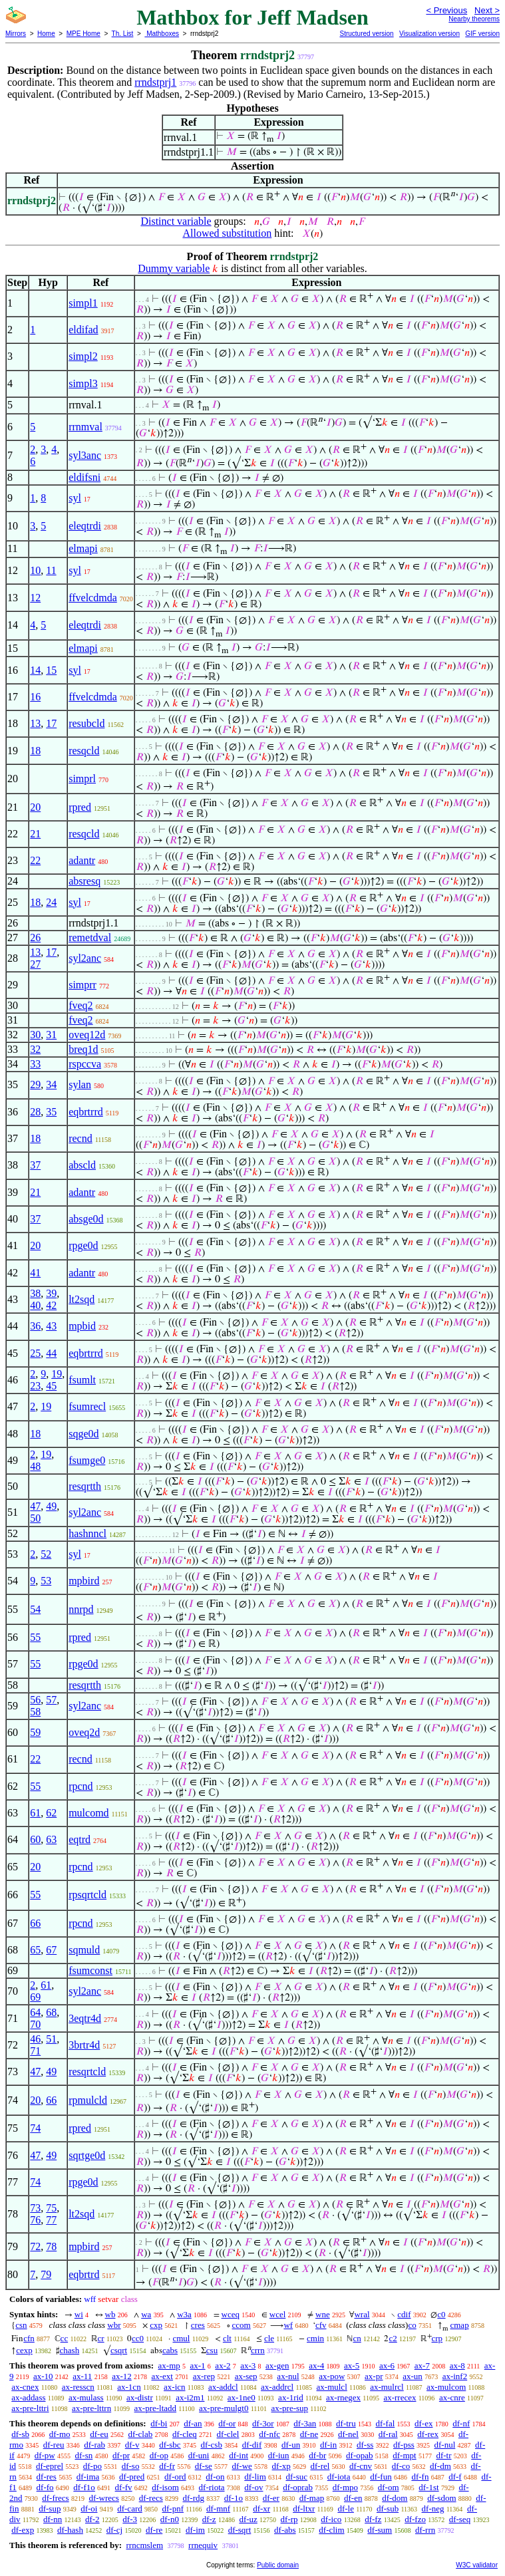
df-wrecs (103, 2498)
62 (51, 1812)
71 (35, 2051)
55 (35, 1637)
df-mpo (345, 2487)
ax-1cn (128, 2387)
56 (35, 1699)
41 (35, 1272)
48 (35, 1466)
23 (35, 1385)
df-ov (253, 2487)
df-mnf (218, 2508)
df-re (154, 2530)
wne (322, 2314)
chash (70, 2350)
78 (51, 2246)
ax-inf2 (455, 2376)
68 (51, 2012)
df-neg (433, 2508)
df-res (47, 2477)
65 (35, 1949)
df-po (92, 2466)
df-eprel (49, 2466)
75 (51, 2208)
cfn (29, 2338)
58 (35, 1711)
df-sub (388, 2508)
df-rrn (425, 2530)
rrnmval (85, 426)
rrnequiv (203, 2545)
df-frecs (55, 2498)
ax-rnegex (343, 2397)
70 (35, 2024)
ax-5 (351, 2365)
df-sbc (170, 2445)
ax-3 (247, 2365)
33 (35, 1064)
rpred (80, 807)
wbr (113, 2325)
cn (357, 2338)
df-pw (45, 2455)
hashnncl (87, 1533)
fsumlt (82, 1379)
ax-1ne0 (241, 2397)
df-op (159, 2455)
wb (110, 2314)
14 (35, 670)
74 (35, 2128)
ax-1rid (290, 2397)
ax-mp (169, 2365)
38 (35, 1293)
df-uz (248, 2519)
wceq (231, 2314)
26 (35, 937)
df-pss (404, 2445)
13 (35, 723)
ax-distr (139, 2397)
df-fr (167, 2466)
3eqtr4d (85, 2018)
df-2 (92, 2519)
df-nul (445, 2445)
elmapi (83, 548)
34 (51, 1084)
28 (35, 1111)
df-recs (151, 2498)
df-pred (131, 2477)
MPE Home (83, 33)
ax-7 (422, 2365)
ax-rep (204, 2376)
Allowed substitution (226, 233)
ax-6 (387, 2365)
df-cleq (184, 2434)
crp (437, 2338)
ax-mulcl (332, 2387)
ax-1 (198, 2365)
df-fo (45, 2487)
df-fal (385, 2423)
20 (35, 807)
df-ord (175, 2477)
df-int (238, 2455)
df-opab (359, 2455)
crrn (258, 2350)
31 (51, 1034)
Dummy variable (174, 268)
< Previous (446, 10)
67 (51, 1949)
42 (51, 1305)
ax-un (412, 2376)
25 (35, 1353)
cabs (170, 2350)
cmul (181, 2338)
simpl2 (83, 356)
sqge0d (83, 1433)
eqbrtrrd (86, 1111)
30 (35, 1034)
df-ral (388, 2434)
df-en (353, 2498)
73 (35, 2208)
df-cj (114, 2530)
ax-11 (82, 2376)
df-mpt (404, 2455)
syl (75, 497)
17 (51, 723)
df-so (131, 2466)
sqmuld (84, 1949)
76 (35, 2219)
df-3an (304, 2423)
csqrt (118, 2350)
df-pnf (173, 2508)
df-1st (428, 2487)
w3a (184, 2314)
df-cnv (360, 2466)
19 (56, 1373)
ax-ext (161, 2376)
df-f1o (84, 2487)
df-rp (289, 2519)
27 (35, 964)
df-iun (278, 2455)
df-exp (22, 2530)
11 (51, 570)
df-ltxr (304, 2508)
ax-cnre (452, 2397)
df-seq (460, 2519)
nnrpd (81, 1609)
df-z (209, 2519)
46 (35, 2039)
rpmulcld (88, 2100)
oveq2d (84, 1732)
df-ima (88, 2477)
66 (35, 1923)
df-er (271, 2498)
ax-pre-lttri (30, 2408)
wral (361, 2314)
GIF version (482, 33)
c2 (393, 2338)
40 (35, 1305)
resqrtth (85, 1486)
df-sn (84, 2455)
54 (35, 1609)
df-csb (211, 2445)
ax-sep (246, 2376)
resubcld (86, 723)
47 (35, 1506)
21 (35, 833)
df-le (345, 2508)
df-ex (423, 2423)
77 (51, 2219)
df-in (328, 2445)
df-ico (331, 2519)
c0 (441, 2314)
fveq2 (80, 1005)
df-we (242, 2466)
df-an (193, 2423)
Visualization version (429, 33)
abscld (82, 1165)
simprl (82, 778)
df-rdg (194, 2498)
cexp (24, 2350)
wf (288, 2325)
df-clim (331, 2530)
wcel (277, 2314)
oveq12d (87, 1034)
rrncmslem (144, 2545)
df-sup (50, 2508)
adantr (82, 860)
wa (146, 2314)
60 (35, 1839)
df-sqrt (240, 2530)
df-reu (54, 2445)
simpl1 (83, 303)
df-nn (52, 2519)
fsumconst (90, 1970)
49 (51, 1506)
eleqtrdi (85, 525)
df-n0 (169, 2519)
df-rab (94, 2445)
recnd (80, 1138)
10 (35, 570)
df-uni (199, 2455)
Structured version (366, 33)
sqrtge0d (87, 2155)
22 (35, 860)
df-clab (140, 2434)
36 (35, 1326)
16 (35, 696)
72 (35, 2246)
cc (65, 2338)
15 (51, 670)
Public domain (278, 2565)
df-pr (121, 2455)
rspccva (85, 1064)
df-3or (263, 2423)
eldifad (83, 329)
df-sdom (441, 2498)
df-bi (158, 2423)
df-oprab (298, 2487)
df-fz (373, 2519)
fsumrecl (87, 1406)
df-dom (394, 2498)
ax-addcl (223, 2387)
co (412, 2325)
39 (51, 1293)
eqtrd (79, 1839)
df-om (388, 2487)
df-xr (261, 2508)
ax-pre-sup (289, 2408)
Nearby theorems (474, 19)
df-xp (281, 2466)
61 (35, 1812)
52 (46, 1554)
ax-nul (288, 2376)
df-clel (228, 2434)
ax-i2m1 (190, 2397)
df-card (129, 2508)
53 (46, 1580)
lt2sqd (81, 1299)
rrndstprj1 (155, 82)
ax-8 (457, 2365)
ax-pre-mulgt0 (223, 2408)
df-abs (285, 2530)
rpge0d (83, 1245)
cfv (321, 2325)
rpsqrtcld (87, 1894)
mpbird (84, 1580)
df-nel (348, 2434)
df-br (317, 2455)
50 (35, 1518)
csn (21, 2325)
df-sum (379, 2530)
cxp (156, 2325)
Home (46, 33)
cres (198, 2325)
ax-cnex (25, 2387)
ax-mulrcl (387, 2387)
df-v (132, 2445)
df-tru (346, 2423)
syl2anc (85, 958)
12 (35, 597)
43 (51, 1326)
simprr (82, 984)
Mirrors (15, 33)
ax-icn (174, 2387)
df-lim (255, 2477)
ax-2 (222, 2365)
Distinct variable (175, 221)
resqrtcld (87, 2071)
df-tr (443, 2455)
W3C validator (477, 2565)
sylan (80, 1084)
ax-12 (122, 2376)
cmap (459, 2325)
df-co (401, 2466)
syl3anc (85, 455)
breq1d (83, 1049)
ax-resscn (78, 2387)
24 (51, 902)
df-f (455, 2477)
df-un (290, 2445)
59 (35, 1732)
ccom (241, 2325)
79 (46, 2274)
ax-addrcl (277, 2387)
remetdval (90, 937)
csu (212, 2350)
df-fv (123, 2487)
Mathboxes (161, 33)
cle (269, 2338)
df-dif (252, 2445)
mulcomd (88, 1812)
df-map (312, 2498)
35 (51, 1111)
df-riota (212, 2487)
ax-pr (374, 2376)
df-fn (419, 2477)
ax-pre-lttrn (91, 2408)
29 (35, 1084)
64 (35, 2012)
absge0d (86, 1218)
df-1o (233, 2498)
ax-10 (43, 2376)
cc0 (138, 2338)
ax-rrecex (399, 2397)
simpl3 (83, 383)
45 (51, 1385)
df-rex (427, 2434)
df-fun (381, 2477)
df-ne (309, 2434)
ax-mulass (86, 2397)
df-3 (129, 2519)
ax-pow (332, 2376)
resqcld (84, 750)
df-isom (165, 2487)
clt (227, 2338)
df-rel (319, 2466)
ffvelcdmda (93, 597)
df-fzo (415, 2519)
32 (35, 1049)
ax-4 (316, 2365)
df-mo (60, 2434)
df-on (215, 2477)
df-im (195, 2530)
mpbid (82, 1326)
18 (35, 750)
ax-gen (277, 2365)
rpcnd (80, 1786)
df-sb (20, 2434)
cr (101, 2338)
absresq (84, 881)
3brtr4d (84, 2045)
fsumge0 (87, 1460)
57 (51, 1699)
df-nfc (269, 2434)
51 (51, 2039)
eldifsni (84, 477)
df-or (227, 2423)
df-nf (461, 2423)
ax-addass (28, 2397)
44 (51, 1353)
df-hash (70, 2530)
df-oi (89, 2508)
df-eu (99, 2434)
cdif (404, 2314)
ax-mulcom (446, 2387)
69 (35, 1997)
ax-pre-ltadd (155, 2408)
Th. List (123, 33)
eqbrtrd (84, 2274)
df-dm (440, 2466)
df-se (203, 2466)
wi (79, 2314)
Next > (487, 10)
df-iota (339, 2477)
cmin (315, 2338)
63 (51, 1839)
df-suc (297, 2477)
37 (35, 1165)
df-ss (365, 2445)
